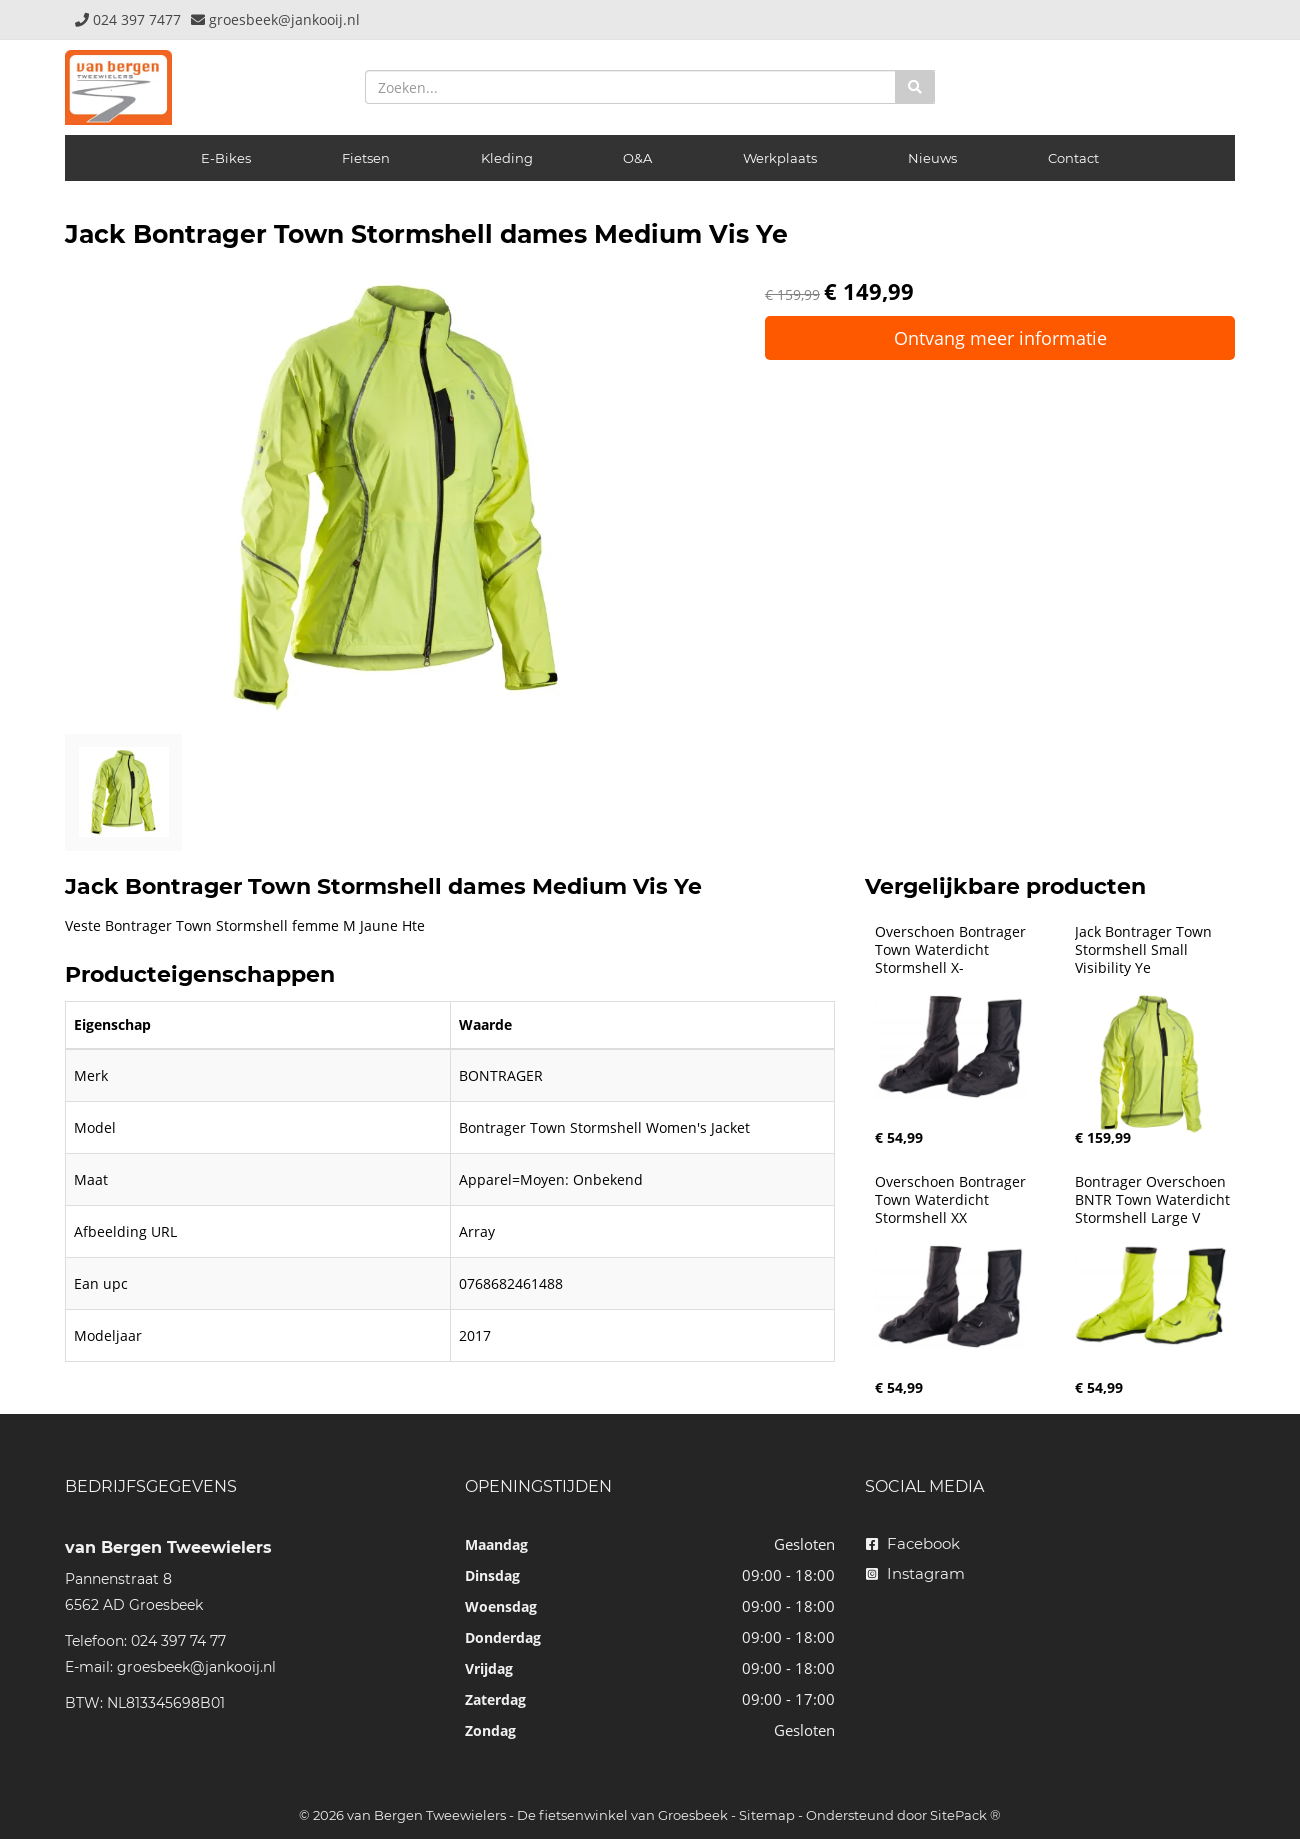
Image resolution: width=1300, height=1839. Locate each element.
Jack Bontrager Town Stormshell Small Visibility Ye (1145, 950)
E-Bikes (226, 158)
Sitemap (767, 1815)
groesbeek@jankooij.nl (196, 1667)
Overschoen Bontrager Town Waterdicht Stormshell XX (952, 1200)
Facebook (913, 1543)
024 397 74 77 (178, 1641)
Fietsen (366, 158)
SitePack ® (965, 1815)
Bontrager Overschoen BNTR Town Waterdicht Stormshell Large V (1154, 1200)
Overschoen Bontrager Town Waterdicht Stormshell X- (952, 950)
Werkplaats (780, 158)
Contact (1073, 158)
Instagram (915, 1573)
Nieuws (932, 158)
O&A (637, 158)
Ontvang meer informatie (1000, 338)
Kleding (507, 158)
